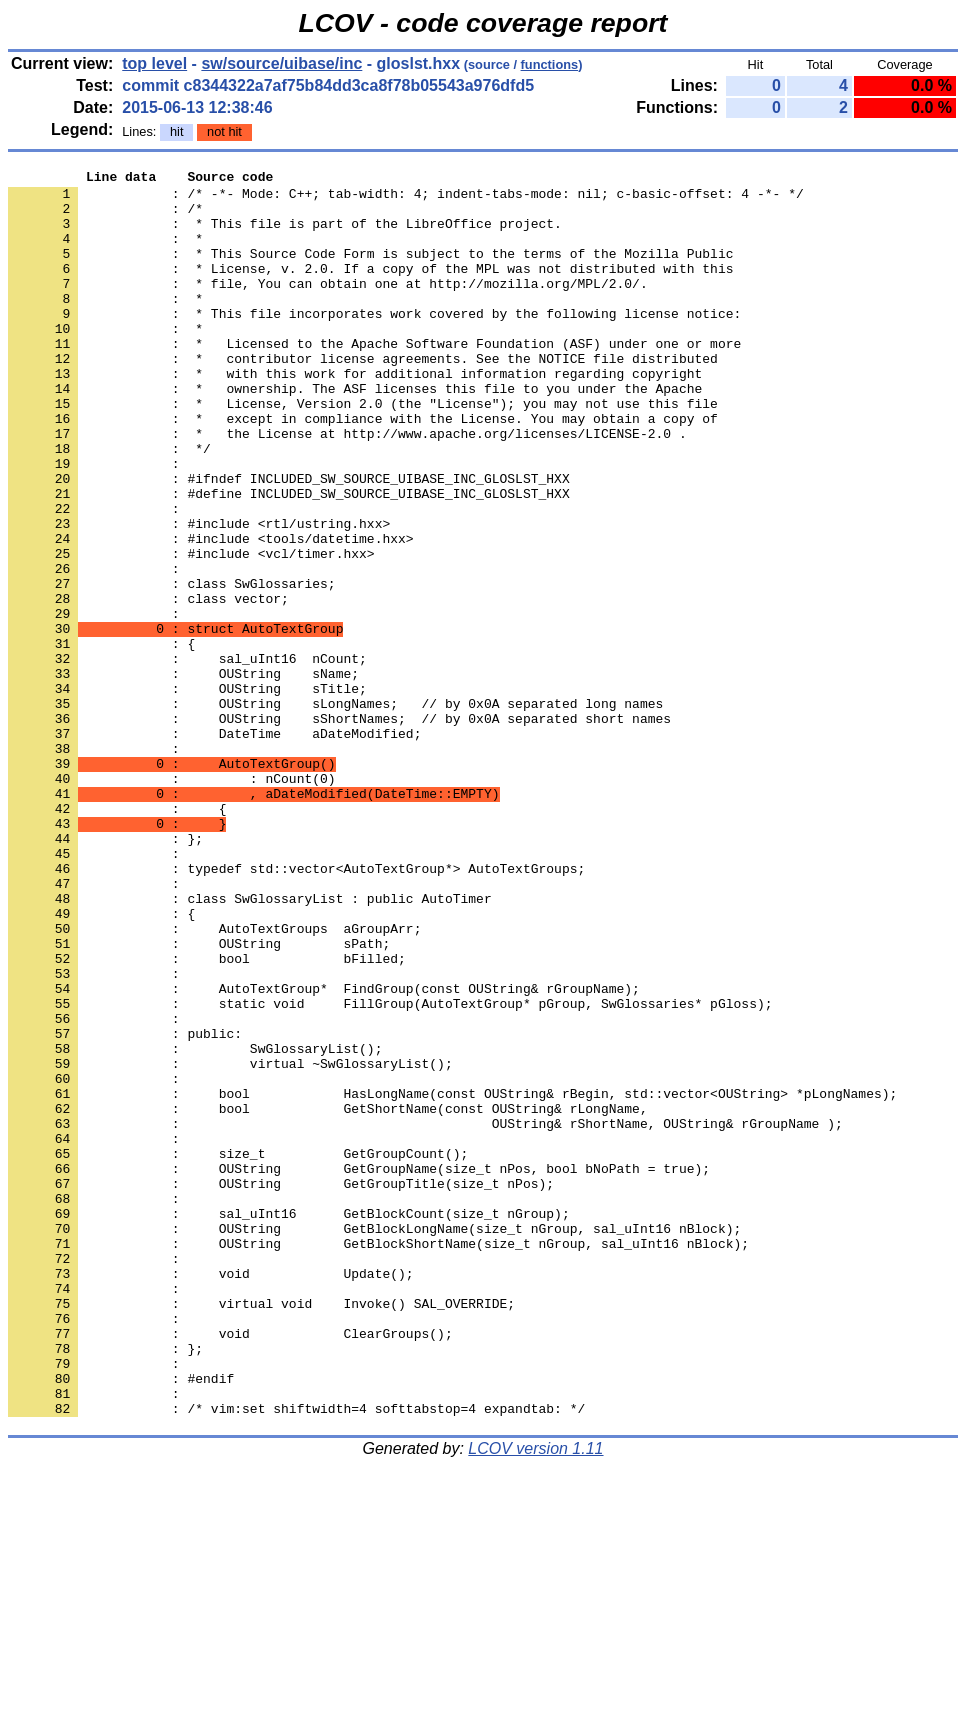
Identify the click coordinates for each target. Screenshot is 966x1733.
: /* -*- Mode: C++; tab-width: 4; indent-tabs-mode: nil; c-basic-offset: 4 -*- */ (406, 199)
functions (550, 64)
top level (154, 63)
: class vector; (148, 685)
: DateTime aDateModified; (214, 847)
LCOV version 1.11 (535, 1697)
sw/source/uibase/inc (281, 63)
